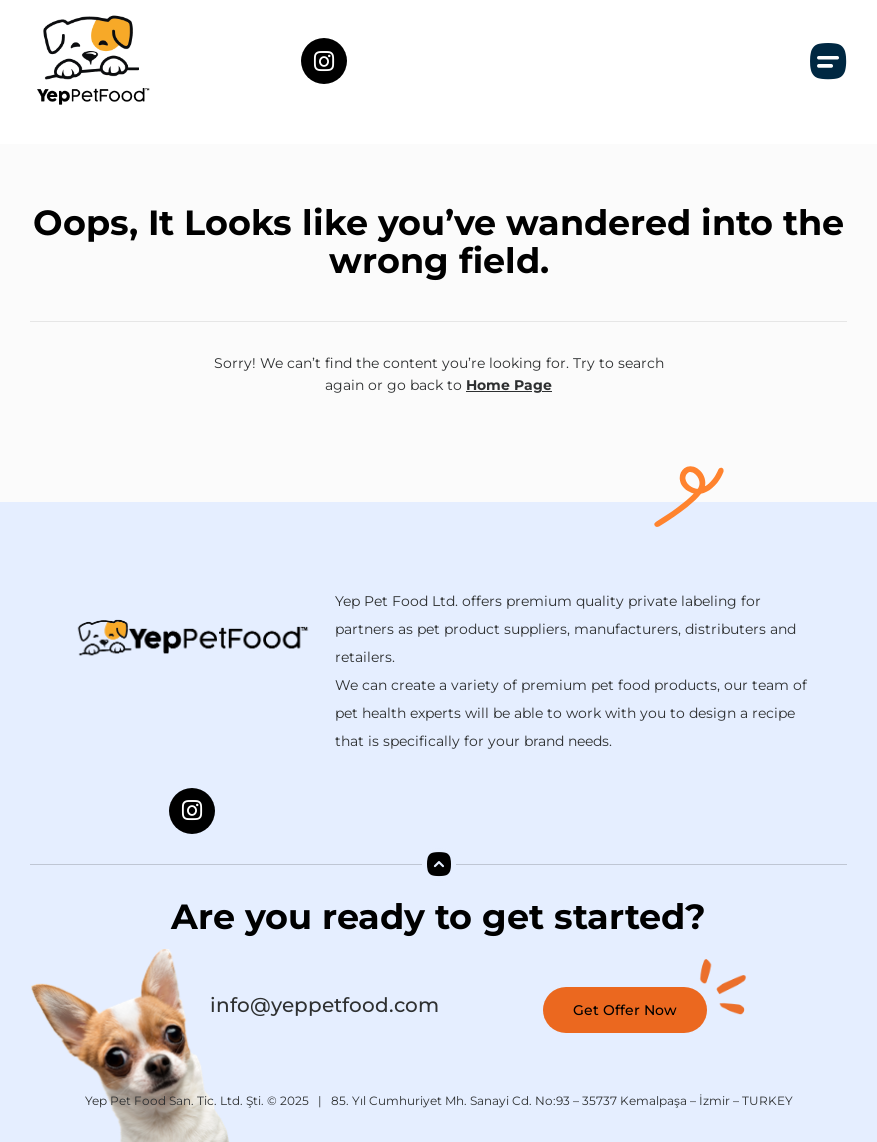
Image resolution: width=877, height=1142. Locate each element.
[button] (829, 61)
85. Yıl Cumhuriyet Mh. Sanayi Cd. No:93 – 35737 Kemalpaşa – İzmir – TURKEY (562, 1100)
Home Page (509, 385)
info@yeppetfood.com (324, 1005)
